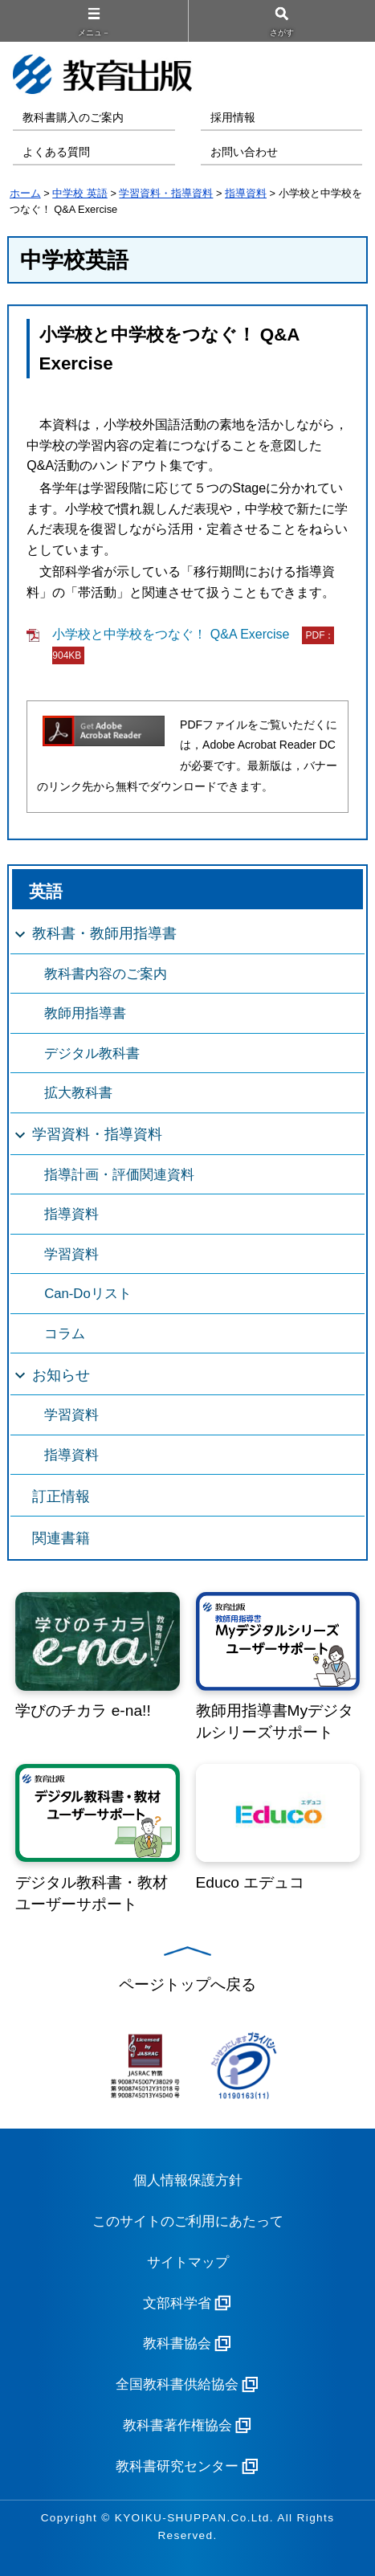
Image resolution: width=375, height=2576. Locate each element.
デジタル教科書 (92, 1053)
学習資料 (71, 1254)
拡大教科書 (78, 1092)
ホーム (25, 193)
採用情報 (232, 118)
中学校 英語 (80, 193)
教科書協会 (177, 2343)
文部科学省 (177, 2303)
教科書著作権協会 (177, 2425)
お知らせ (61, 1375)
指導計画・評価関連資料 (119, 1174)
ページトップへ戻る (187, 1984)
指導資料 (246, 193)
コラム (64, 1333)
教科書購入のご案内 (73, 118)
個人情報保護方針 (188, 2180)
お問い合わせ (244, 152)
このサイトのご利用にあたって (187, 2221)
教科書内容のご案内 (105, 974)
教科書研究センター (177, 2466)
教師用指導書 (85, 1013)
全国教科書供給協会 (177, 2384)
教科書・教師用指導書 (104, 933)
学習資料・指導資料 (166, 193)
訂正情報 (61, 1496)
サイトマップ (188, 2262)
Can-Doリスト (88, 1293)
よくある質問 (56, 152)
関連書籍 (61, 1538)
